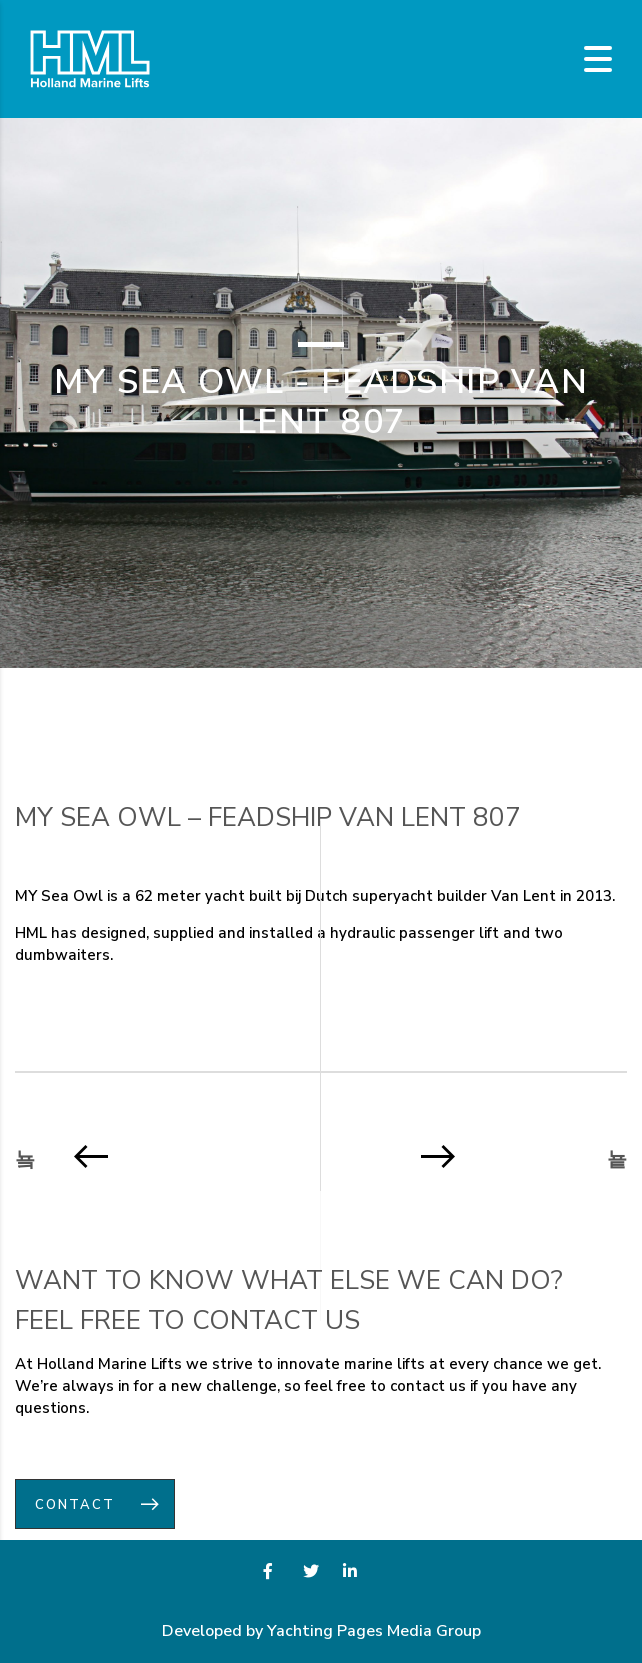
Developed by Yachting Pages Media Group (321, 1631)
